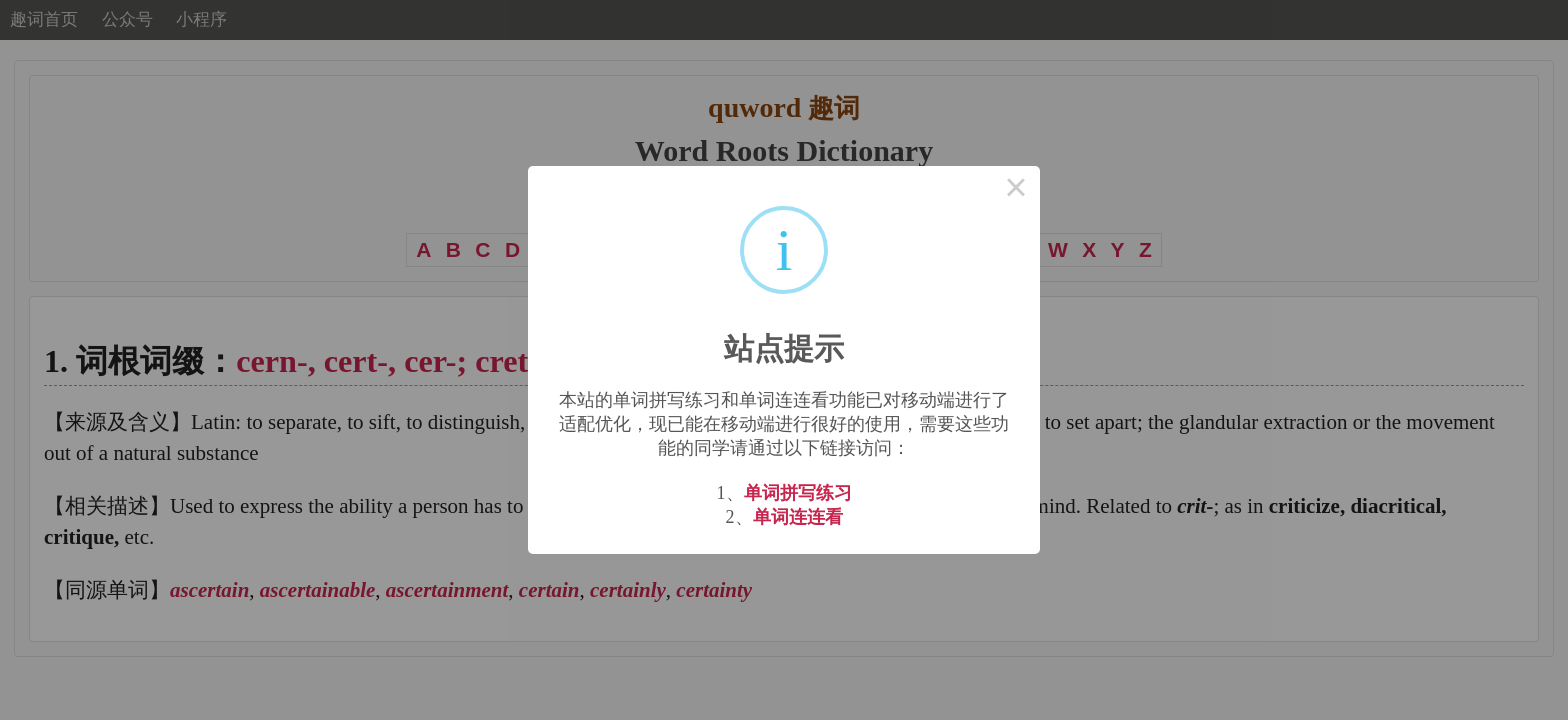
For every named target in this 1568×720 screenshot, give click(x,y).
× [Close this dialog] (1016, 190)
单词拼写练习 (798, 493)
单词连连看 (798, 517)
